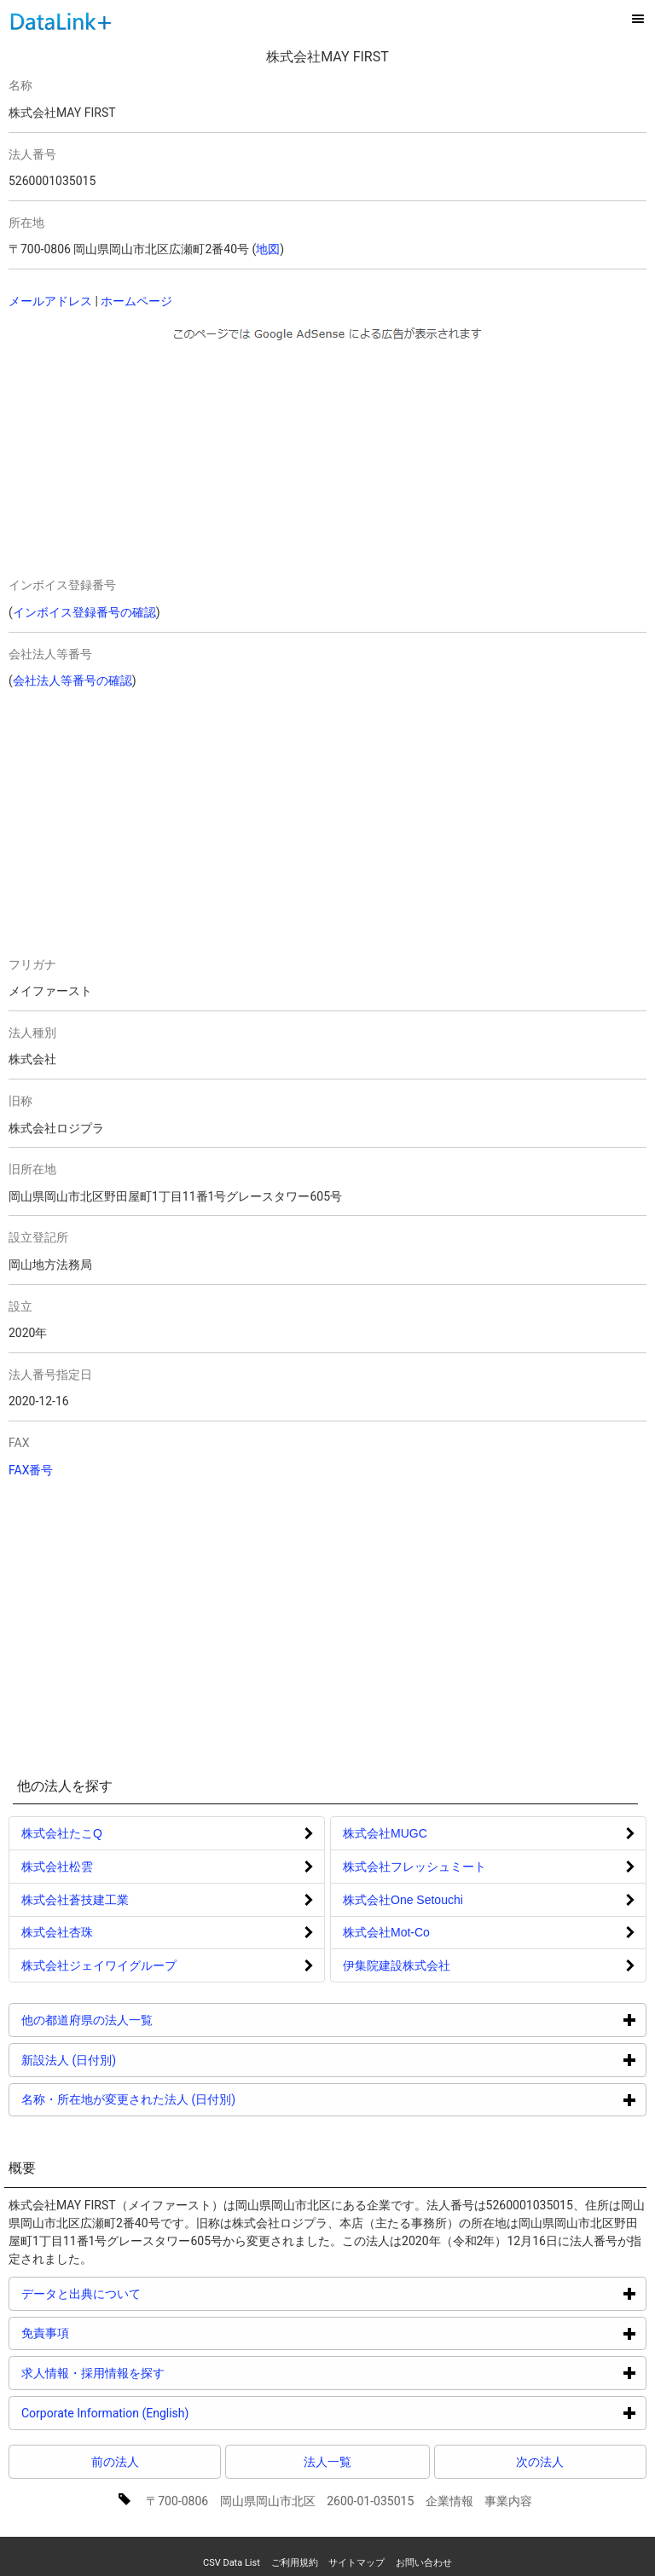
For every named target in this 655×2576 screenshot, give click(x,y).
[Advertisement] (164, 455)
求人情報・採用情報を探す (157, 2372)
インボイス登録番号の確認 (84, 612)
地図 (268, 249)
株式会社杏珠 (57, 1932)
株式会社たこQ (61, 1833)
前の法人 (115, 2462)
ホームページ (136, 301)
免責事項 (109, 2332)
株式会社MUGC (385, 1833)
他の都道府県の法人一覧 (151, 2019)
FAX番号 (31, 1470)
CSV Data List (231, 2562)
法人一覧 (327, 2462)
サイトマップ (356, 2562)
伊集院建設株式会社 (396, 1965)
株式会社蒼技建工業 (75, 1900)
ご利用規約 (294, 2562)
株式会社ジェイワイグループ (99, 1965)
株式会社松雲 (57, 1866)
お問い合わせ (424, 2562)
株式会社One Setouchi (403, 1900)
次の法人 (540, 2462)
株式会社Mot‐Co (386, 1932)
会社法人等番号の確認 (72, 680)
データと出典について (145, 2293)
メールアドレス (50, 301)
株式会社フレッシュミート (414, 1866)
